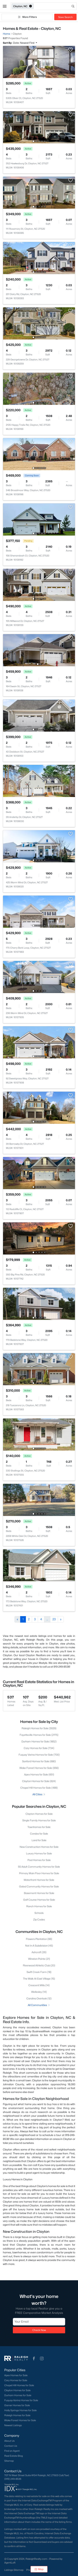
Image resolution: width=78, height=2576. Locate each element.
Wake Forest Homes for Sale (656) (39, 1767)
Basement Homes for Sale (39, 1893)
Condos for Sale (39, 1833)
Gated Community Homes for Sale (39, 1886)
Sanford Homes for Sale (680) (39, 1761)
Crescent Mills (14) (39, 1985)
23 (54, 1619)
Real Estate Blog (13, 2455)
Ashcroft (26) (39, 1952)
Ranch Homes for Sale (39, 1906)
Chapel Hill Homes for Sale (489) (39, 1787)
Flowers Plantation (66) (39, 1938)
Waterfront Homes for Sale (39, 1879)
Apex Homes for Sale (15, 2375)
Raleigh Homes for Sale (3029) (39, 1728)
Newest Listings (13, 2425)
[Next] (61, 1619)
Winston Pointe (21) (39, 1958)
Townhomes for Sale (39, 1826)
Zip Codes (39, 1919)
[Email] (39, 2321)
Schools (39, 1912)
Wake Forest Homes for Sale (20, 2420)
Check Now (39, 2330)
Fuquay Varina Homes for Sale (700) (39, 1754)
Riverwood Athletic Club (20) (39, 1965)
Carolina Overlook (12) (39, 1998)
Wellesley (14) (39, 1991)
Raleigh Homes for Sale (17, 2415)
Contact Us (10, 2445)
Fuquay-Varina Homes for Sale (21, 2400)
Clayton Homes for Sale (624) (39, 1781)
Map (39, 2569)
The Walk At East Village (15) (39, 1978)
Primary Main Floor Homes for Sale (39, 1873)
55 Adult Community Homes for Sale (39, 1866)
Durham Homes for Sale (17, 2395)
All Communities (39, 2005)
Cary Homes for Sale (15, 2380)
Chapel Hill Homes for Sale (19, 2385)
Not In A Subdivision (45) (39, 1945)
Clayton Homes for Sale (39, 1813)
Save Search (65, 17)
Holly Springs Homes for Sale (20, 2410)
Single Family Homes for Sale (39, 1820)
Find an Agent (12, 2450)
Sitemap (9, 2460)
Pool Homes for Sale (39, 1860)
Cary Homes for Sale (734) (39, 1748)
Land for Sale (39, 1840)
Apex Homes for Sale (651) (39, 1774)
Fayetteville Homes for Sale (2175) (39, 1734)
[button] (4, 6)
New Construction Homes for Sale (39, 1846)
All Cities (39, 1794)
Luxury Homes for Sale (39, 1853)
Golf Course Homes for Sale (39, 1899)
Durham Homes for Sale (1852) (39, 1741)
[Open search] (55, 6)
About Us (9, 2440)
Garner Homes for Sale (17, 2405)
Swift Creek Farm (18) (39, 1971)
